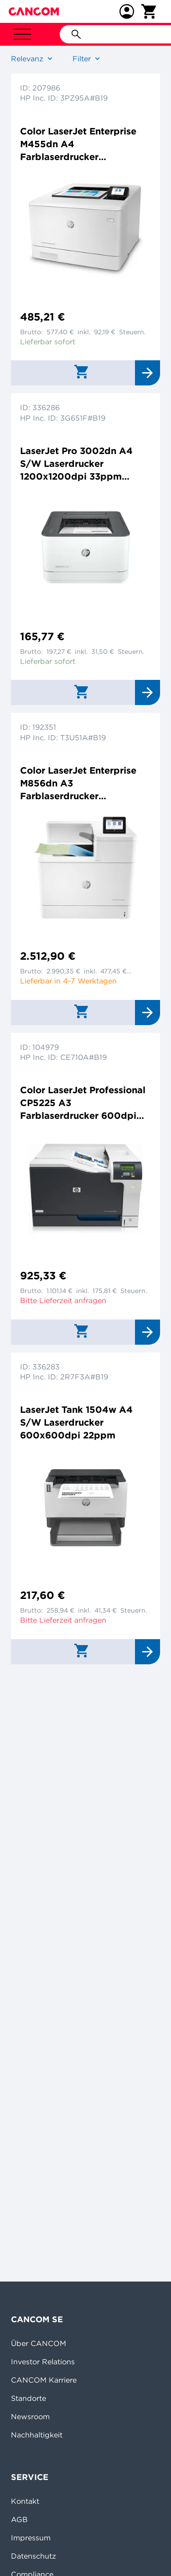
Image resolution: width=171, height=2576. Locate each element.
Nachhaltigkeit (36, 2434)
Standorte (28, 2398)
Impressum (31, 2537)
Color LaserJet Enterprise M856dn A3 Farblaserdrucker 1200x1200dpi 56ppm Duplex (78, 783)
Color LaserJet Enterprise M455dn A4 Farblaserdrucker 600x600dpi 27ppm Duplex (85, 144)
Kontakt (25, 2501)
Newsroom (30, 2416)
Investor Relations (43, 2361)
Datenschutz (33, 2555)
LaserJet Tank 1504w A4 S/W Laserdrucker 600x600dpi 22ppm (76, 1422)
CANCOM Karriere (44, 2379)
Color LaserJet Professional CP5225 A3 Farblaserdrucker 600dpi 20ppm (82, 1103)
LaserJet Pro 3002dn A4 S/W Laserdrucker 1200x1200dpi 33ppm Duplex (76, 464)
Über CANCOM (38, 2343)
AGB (19, 2519)
